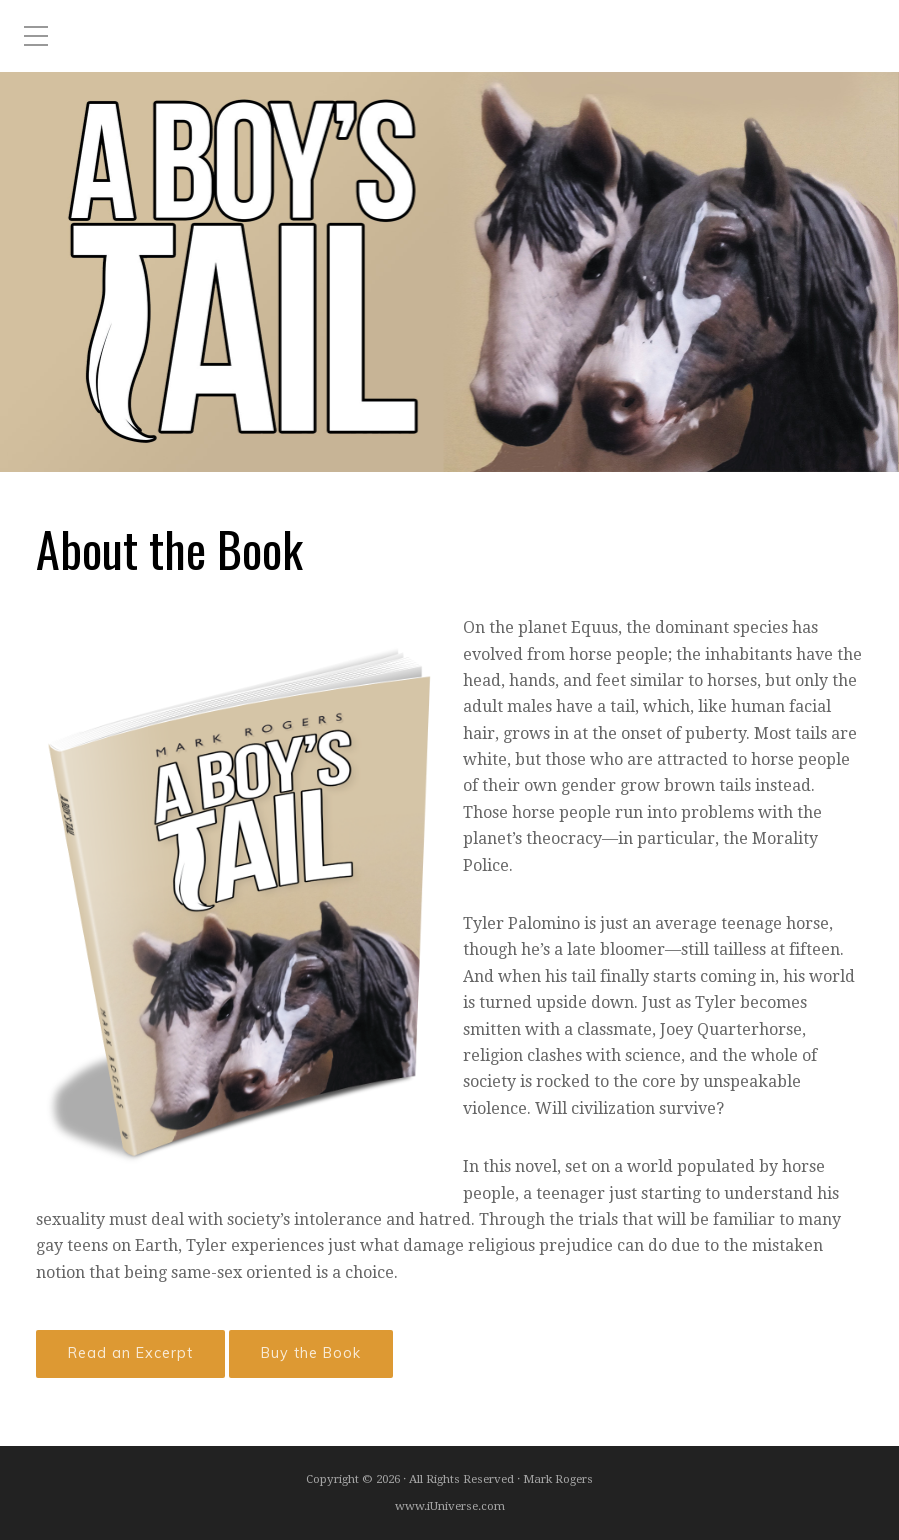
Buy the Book (311, 1353)
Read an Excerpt (130, 1353)
